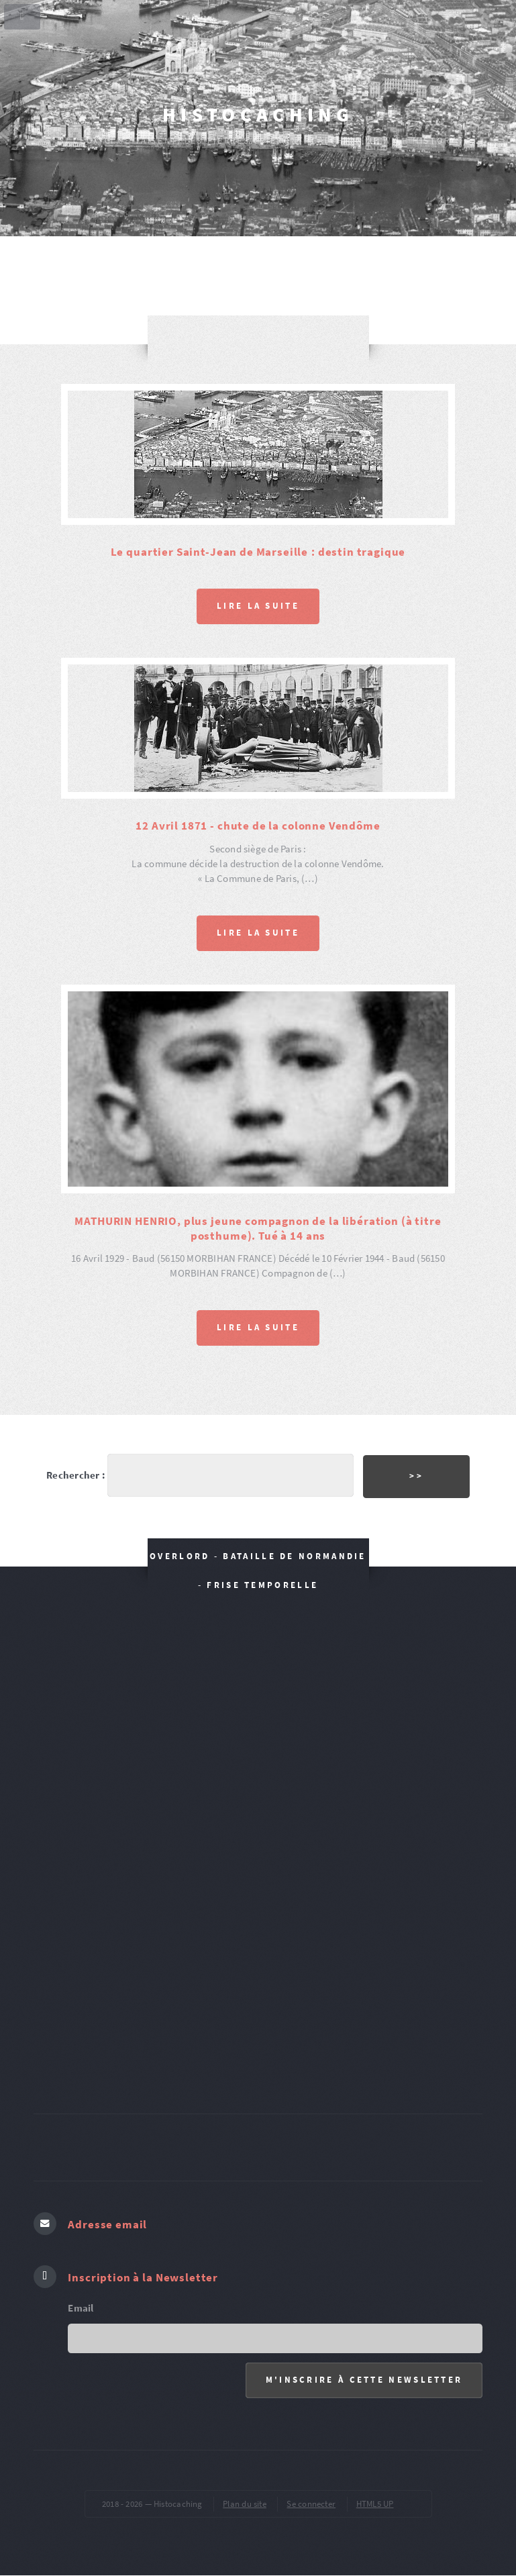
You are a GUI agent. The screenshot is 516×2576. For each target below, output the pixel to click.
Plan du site (244, 2504)
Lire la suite (258, 605)
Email (80, 2308)
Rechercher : (75, 1475)
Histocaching (258, 114)
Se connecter (311, 2504)
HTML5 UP (375, 2504)
